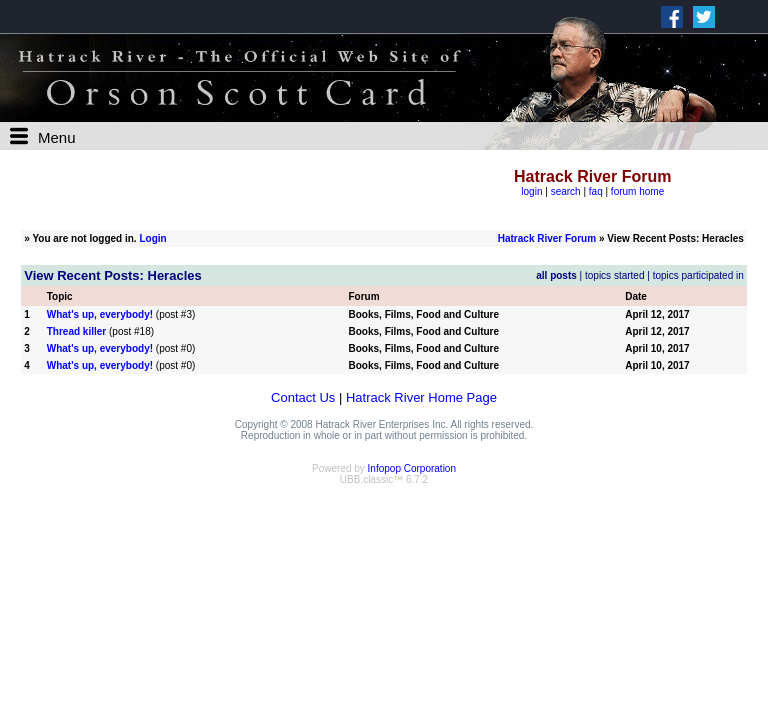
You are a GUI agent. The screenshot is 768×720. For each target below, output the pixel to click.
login (531, 191)
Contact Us (303, 397)
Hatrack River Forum (547, 238)
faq (596, 191)
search (566, 191)
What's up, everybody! (100, 314)
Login (152, 238)
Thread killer (76, 331)
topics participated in (698, 275)
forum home (637, 191)
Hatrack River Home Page (421, 397)
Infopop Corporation (412, 468)
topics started (614, 275)
